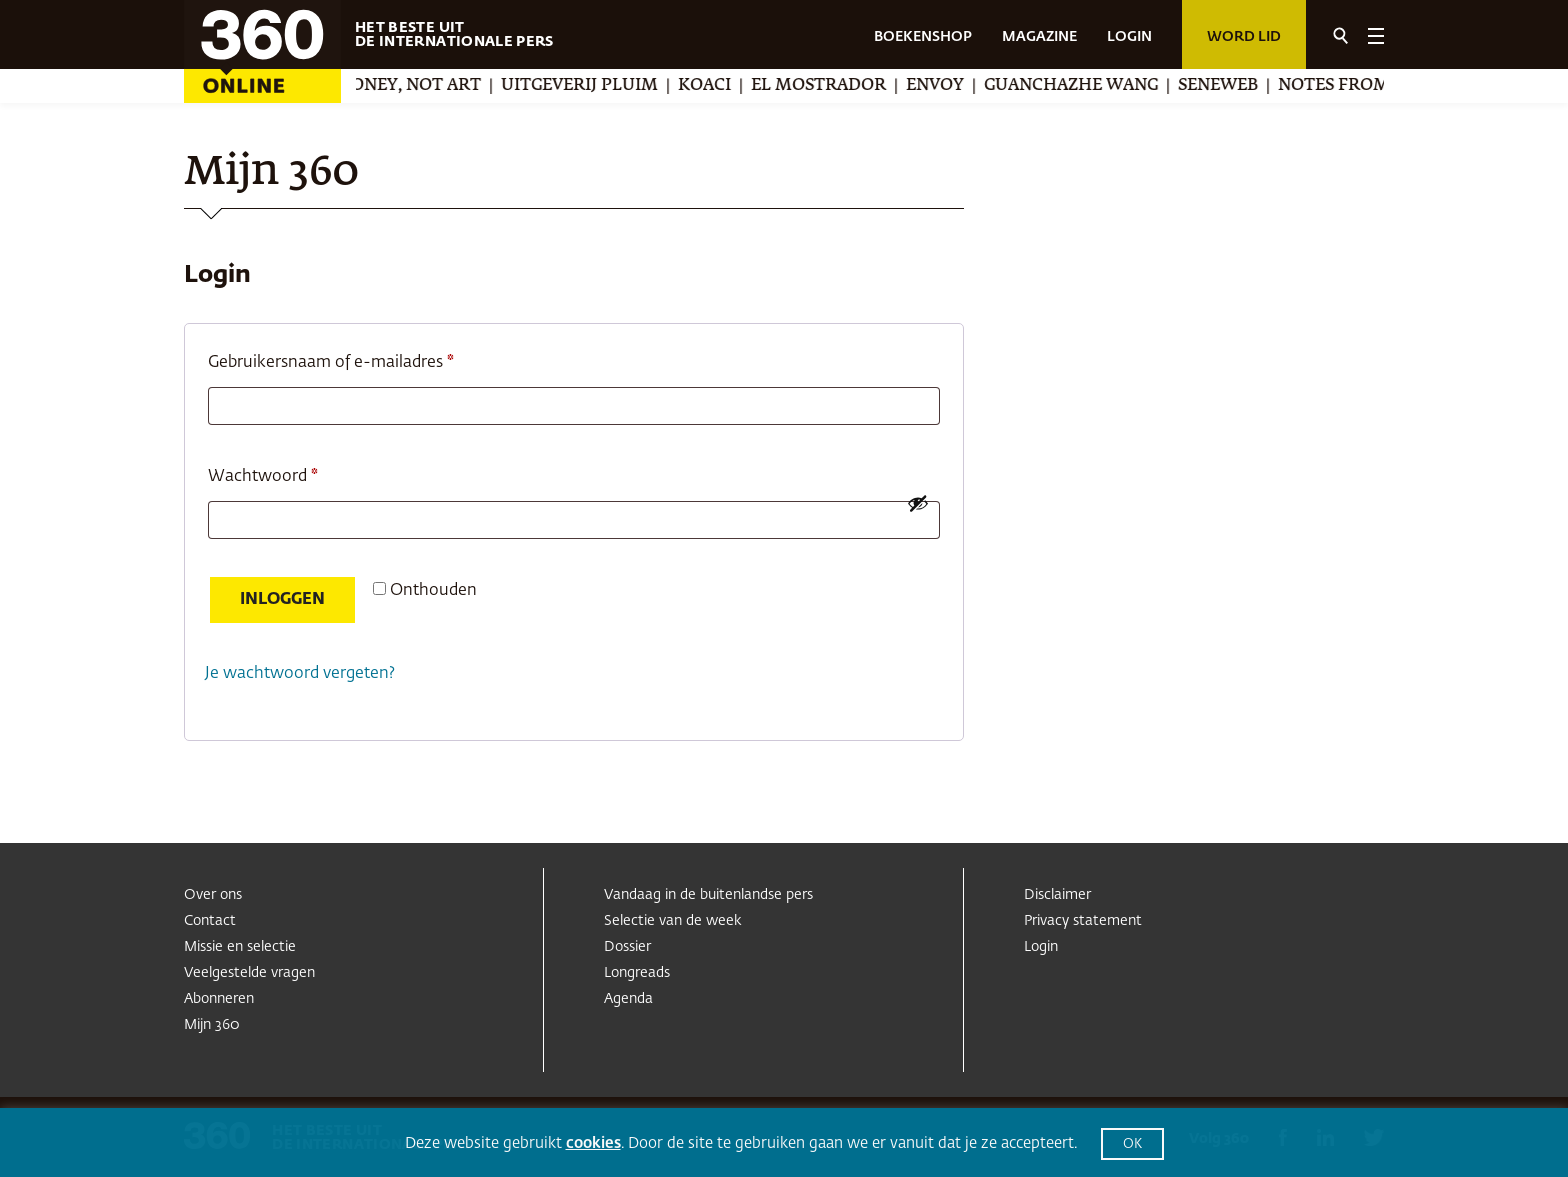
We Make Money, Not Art (392, 86)
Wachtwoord (288, 473)
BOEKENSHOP (923, 37)
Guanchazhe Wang (1098, 86)
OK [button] (1132, 1144)
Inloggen (282, 600)
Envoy (962, 86)
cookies (593, 1143)
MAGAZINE (1039, 37)
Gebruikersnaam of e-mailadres (356, 359)
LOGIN (1129, 37)
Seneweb (1245, 86)
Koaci (731, 86)
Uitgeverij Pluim (606, 86)
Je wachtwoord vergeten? (300, 674)
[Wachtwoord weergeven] (918, 503)
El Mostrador (845, 86)
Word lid (1244, 37)
